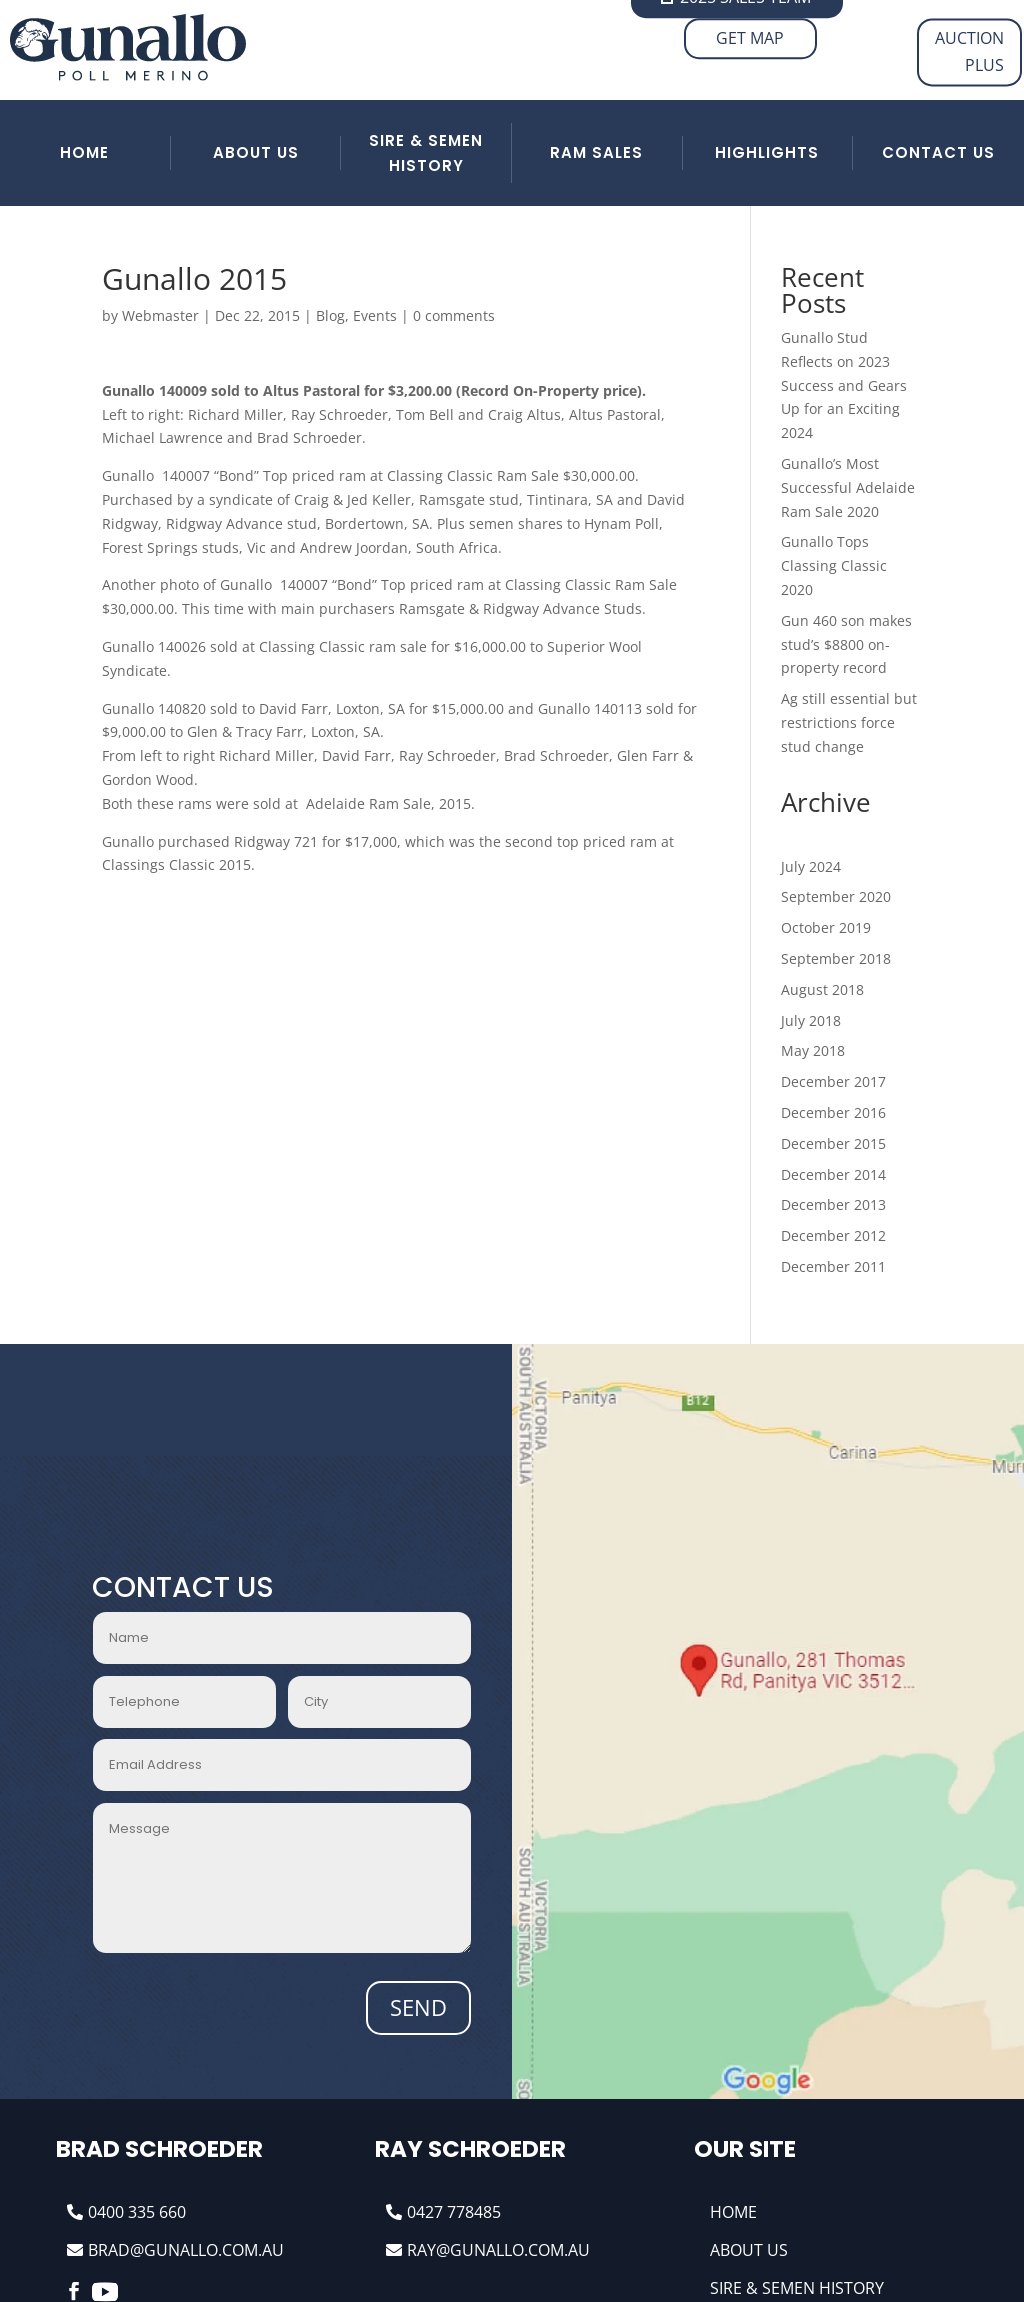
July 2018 (811, 1020)
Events (375, 315)
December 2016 (833, 1112)
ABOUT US (256, 152)
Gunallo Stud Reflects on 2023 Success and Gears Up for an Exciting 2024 (844, 385)
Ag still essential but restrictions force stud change (849, 722)
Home (733, 2212)
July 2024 (811, 866)
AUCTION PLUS (969, 51)
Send (418, 2007)
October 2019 (826, 927)
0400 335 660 (137, 2212)
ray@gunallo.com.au (498, 2250)
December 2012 (833, 1235)
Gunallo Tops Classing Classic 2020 (834, 565)
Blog (330, 315)
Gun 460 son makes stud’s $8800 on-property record (846, 644)
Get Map (750, 38)
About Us (749, 2250)
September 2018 (836, 958)
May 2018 (813, 1050)
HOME (84, 152)
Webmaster (160, 315)
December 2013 (833, 1204)
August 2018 (822, 989)
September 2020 (836, 896)
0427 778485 (454, 2212)
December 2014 (833, 1174)
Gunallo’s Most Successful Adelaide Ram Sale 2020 (848, 487)
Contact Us (938, 152)
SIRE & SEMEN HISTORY (426, 153)
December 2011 (833, 1266)
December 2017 (833, 1081)
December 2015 (833, 1143)
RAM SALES (596, 152)
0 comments (454, 315)
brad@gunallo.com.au (186, 2250)
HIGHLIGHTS (767, 152)
